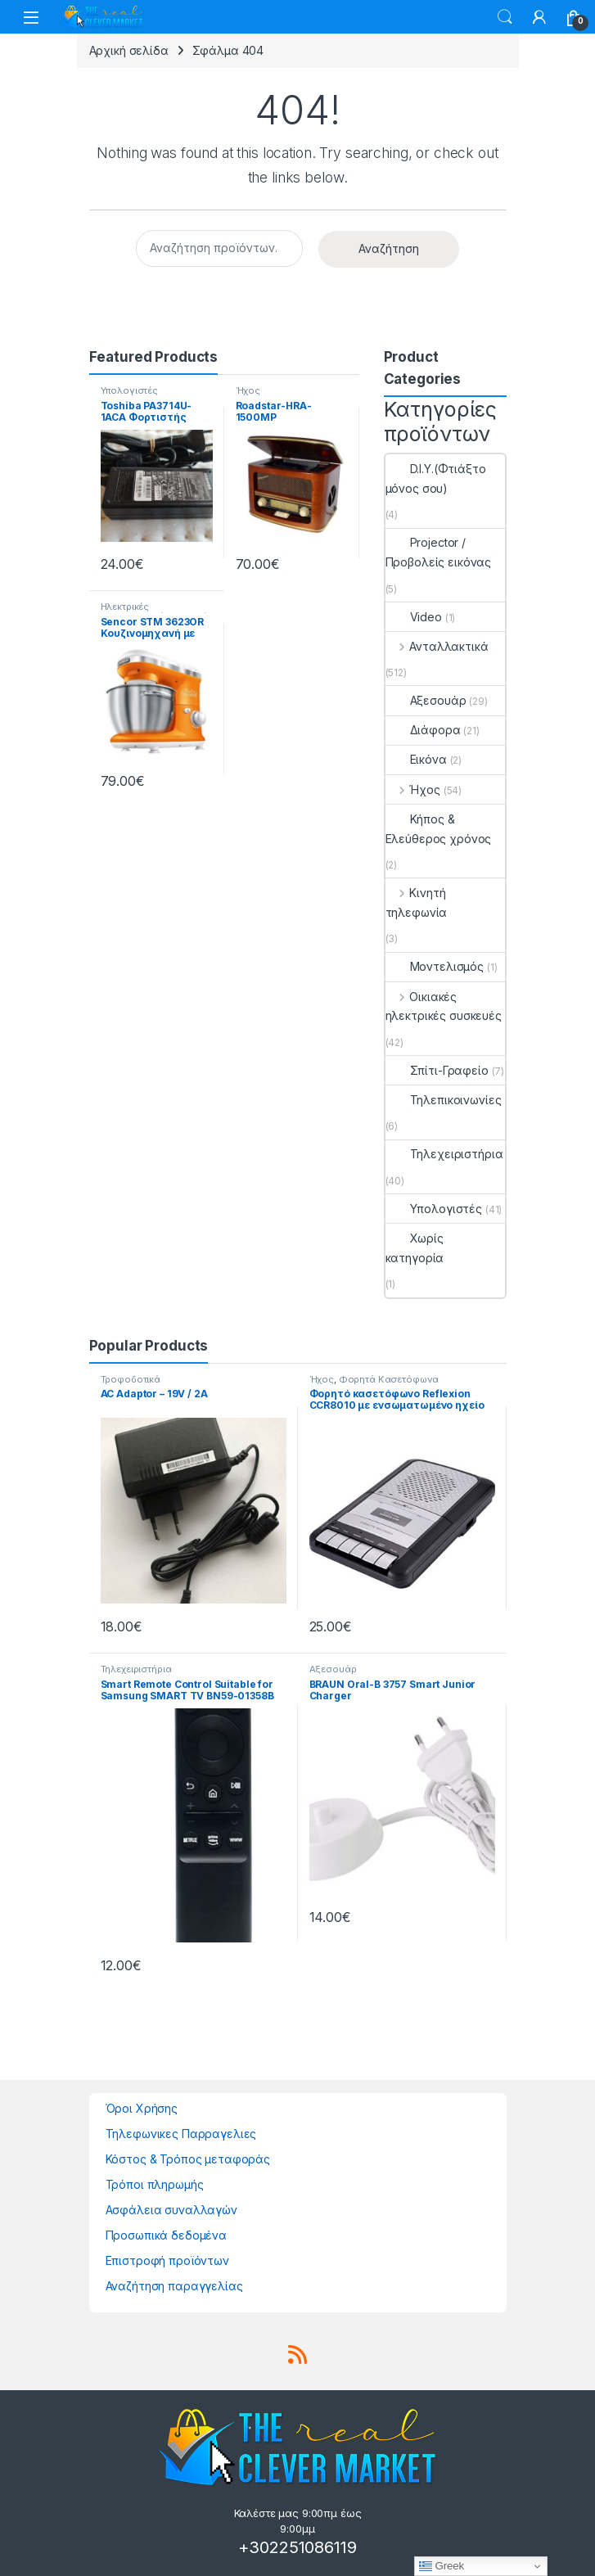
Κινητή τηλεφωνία (416, 902)
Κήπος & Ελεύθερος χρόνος (438, 829)
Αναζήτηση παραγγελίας (174, 2286)
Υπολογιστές (129, 390)
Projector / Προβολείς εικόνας (438, 552)
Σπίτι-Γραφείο (437, 1070)
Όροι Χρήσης (142, 2108)
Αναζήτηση (388, 248)
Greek (441, 2566)
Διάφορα (423, 730)
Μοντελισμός (434, 966)
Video (413, 617)
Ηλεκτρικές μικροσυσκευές (135, 611)
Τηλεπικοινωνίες (443, 1100)
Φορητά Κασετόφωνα (389, 1379)
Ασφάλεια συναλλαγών (171, 2210)
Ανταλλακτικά (437, 646)
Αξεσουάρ (426, 700)
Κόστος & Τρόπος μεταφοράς (188, 2159)
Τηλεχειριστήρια (444, 1154)
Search (505, 17)
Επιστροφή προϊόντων (167, 2260)
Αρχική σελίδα (129, 50)
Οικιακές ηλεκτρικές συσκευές (443, 1006)
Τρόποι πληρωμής (155, 2184)
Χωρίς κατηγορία (414, 1248)
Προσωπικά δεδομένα (166, 2235)
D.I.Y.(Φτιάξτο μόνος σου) (435, 478)
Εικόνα (416, 759)
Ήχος (248, 390)
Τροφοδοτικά (130, 1379)
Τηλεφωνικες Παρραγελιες (181, 2134)
